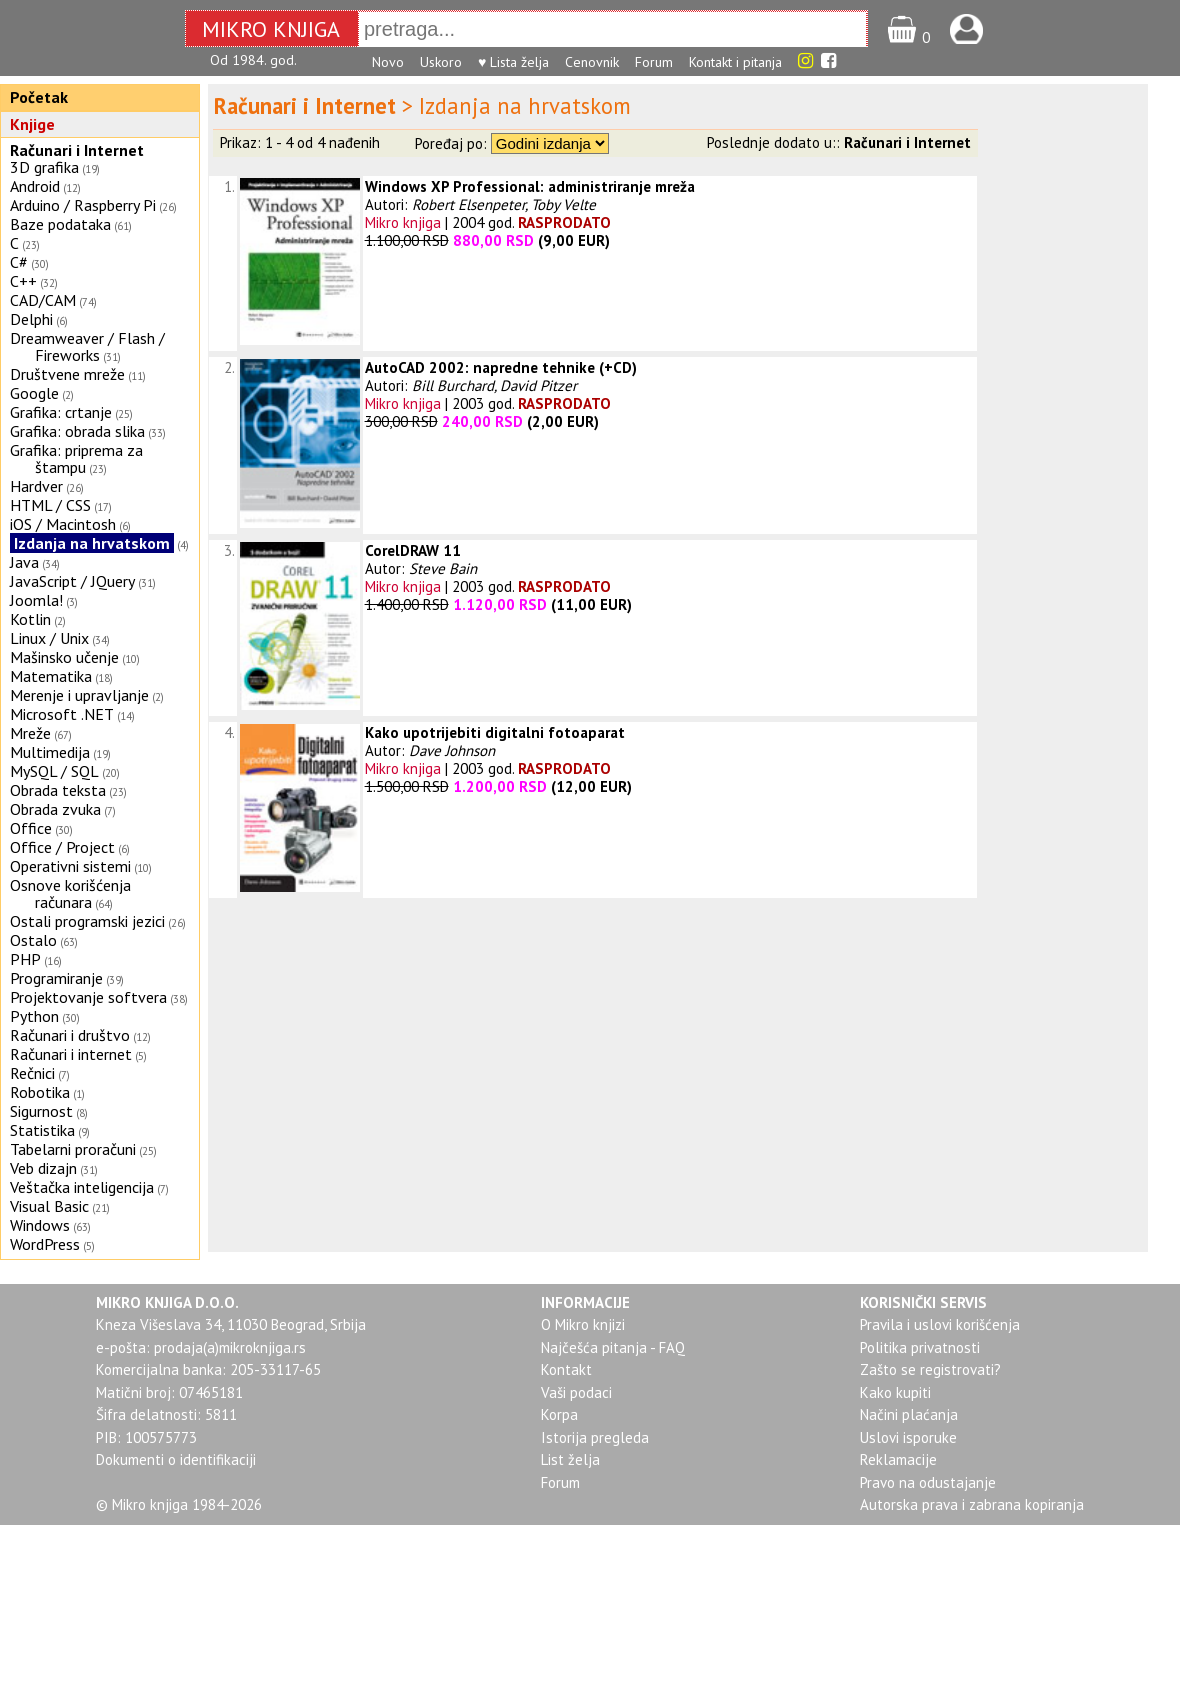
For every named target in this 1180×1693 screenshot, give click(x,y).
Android (35, 186)
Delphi (31, 319)
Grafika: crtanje (61, 412)
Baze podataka (60, 224)
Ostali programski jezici (87, 921)
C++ (23, 281)
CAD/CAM (43, 300)
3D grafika (44, 167)
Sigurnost (41, 1111)
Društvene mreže (67, 374)
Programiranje (56, 978)
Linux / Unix (49, 638)
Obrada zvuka (55, 809)
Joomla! (36, 600)
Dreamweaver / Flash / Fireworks (87, 346)
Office (31, 828)
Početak (39, 97)
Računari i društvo (70, 1035)
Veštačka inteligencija (82, 1187)
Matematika (51, 676)
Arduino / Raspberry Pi (83, 205)
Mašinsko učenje (64, 657)
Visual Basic (49, 1206)
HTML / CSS (50, 505)
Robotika (40, 1092)
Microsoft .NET (62, 714)
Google (34, 393)
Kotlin (30, 619)
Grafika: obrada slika (77, 431)
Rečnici (32, 1073)
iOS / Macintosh (63, 524)
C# (19, 262)
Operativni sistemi (70, 866)
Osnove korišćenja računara (70, 893)
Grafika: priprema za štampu (76, 458)
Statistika (42, 1130)
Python (34, 1016)
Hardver (36, 486)
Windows (40, 1225)
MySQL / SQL (54, 771)
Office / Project (62, 847)
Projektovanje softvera (88, 997)
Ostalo (33, 940)
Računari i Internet (77, 150)
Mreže (30, 733)
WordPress (45, 1244)
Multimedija (50, 752)
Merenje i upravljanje (79, 695)
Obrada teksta (58, 790)
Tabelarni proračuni (73, 1149)
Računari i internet (71, 1054)
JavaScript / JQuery (72, 581)
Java (24, 562)
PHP (25, 959)
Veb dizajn (43, 1168)
